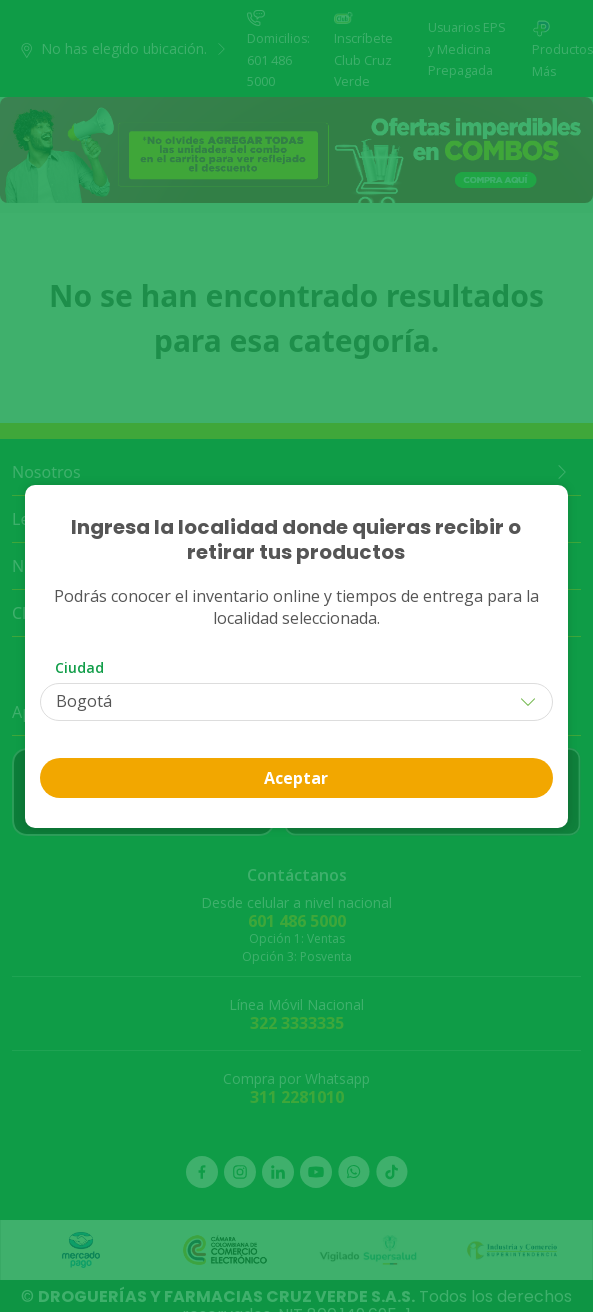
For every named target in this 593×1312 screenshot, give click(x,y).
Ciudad (79, 667)
